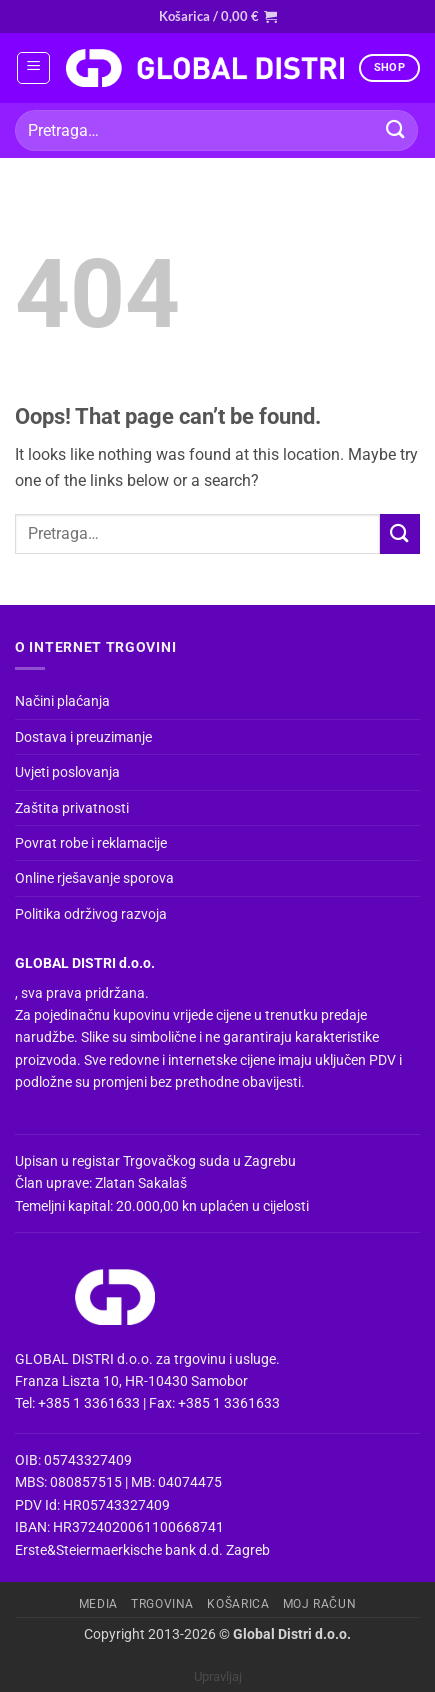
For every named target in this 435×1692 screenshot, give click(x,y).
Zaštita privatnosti (72, 808)
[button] (218, 16)
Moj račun (320, 1604)
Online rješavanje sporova (94, 878)
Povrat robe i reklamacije (91, 843)
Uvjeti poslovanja (67, 772)
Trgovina (162, 1604)
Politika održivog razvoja (91, 914)
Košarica (238, 1604)
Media (98, 1604)
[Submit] (396, 130)
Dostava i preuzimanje (83, 737)
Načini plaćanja (62, 701)
